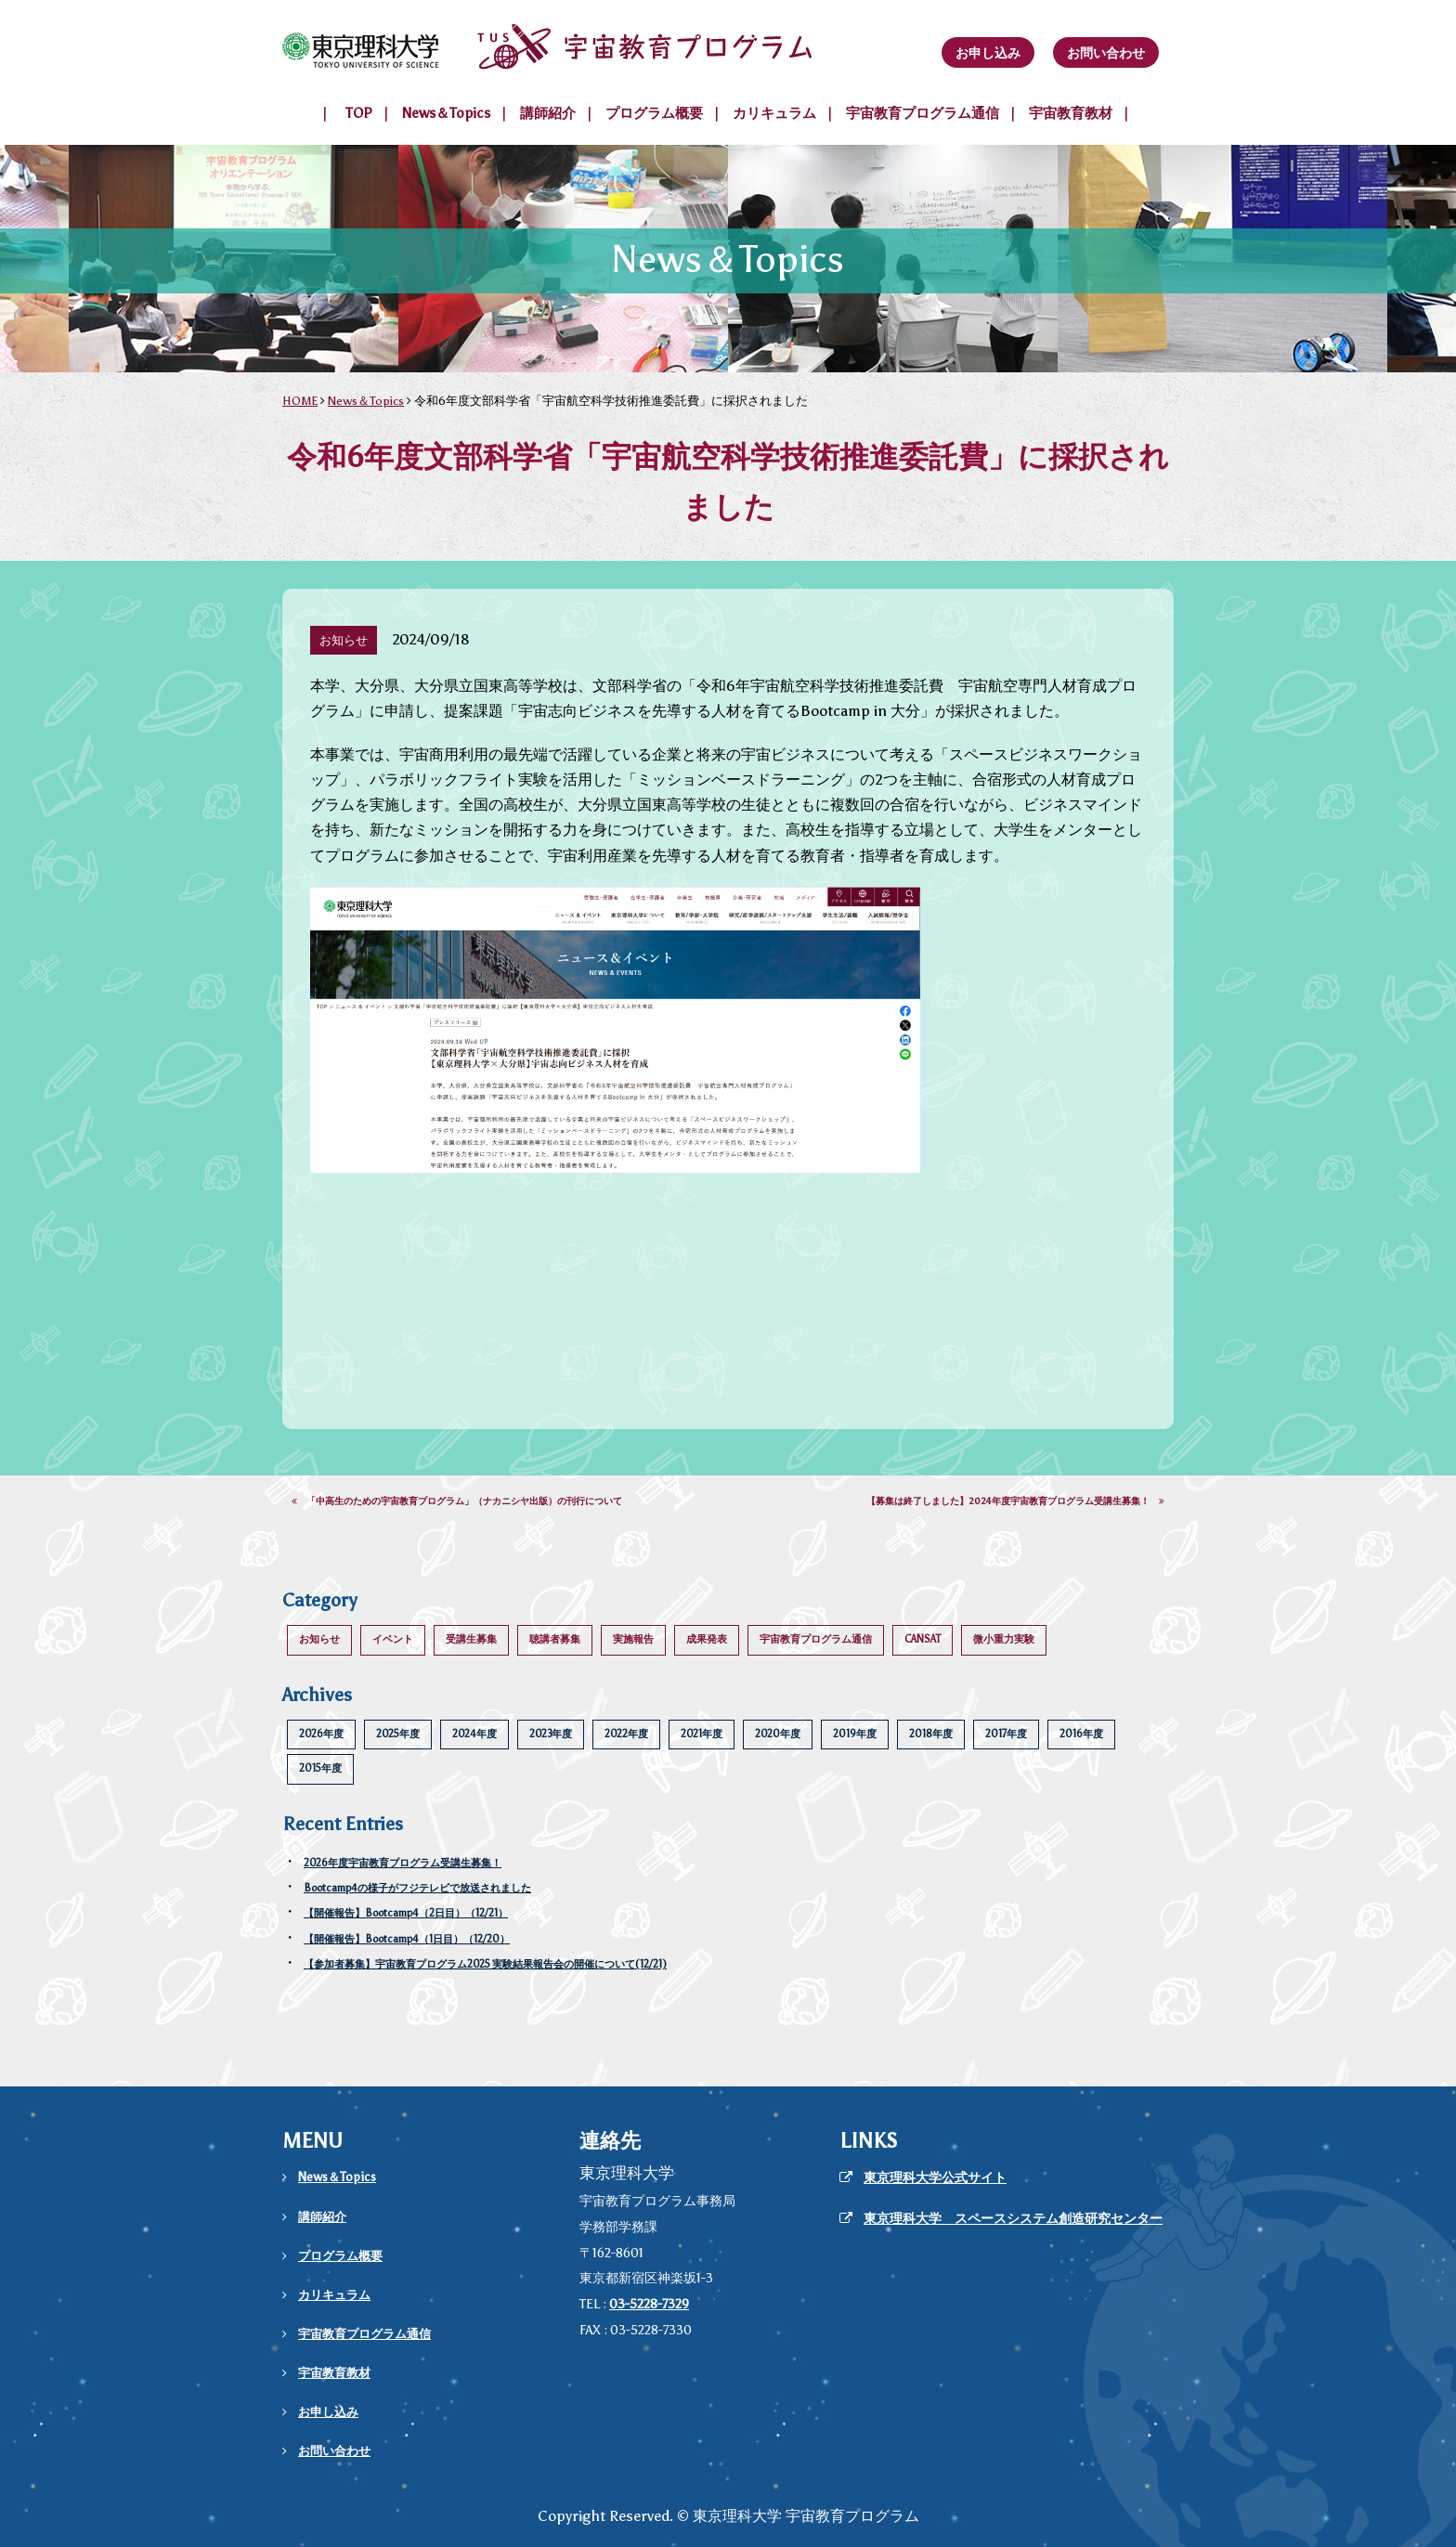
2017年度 (1006, 1734)
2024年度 (474, 1734)
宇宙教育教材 (1070, 113)
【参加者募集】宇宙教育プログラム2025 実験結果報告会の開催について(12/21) (485, 1964)
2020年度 (777, 1734)
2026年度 (321, 1734)
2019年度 (855, 1734)
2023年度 (550, 1734)
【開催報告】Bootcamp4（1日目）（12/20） (407, 1939)
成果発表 (706, 1639)
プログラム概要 (654, 113)
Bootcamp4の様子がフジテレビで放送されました (417, 1888)
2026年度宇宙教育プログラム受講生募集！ (402, 1863)
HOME (300, 401)
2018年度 (931, 1734)
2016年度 (1081, 1734)
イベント (392, 1639)
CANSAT (922, 1639)
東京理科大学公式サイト (935, 2178)
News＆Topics (446, 113)
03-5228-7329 (649, 2304)
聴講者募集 (554, 1639)
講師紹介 (548, 113)
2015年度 (320, 1768)
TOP (358, 113)
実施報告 (633, 1639)
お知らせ (319, 1639)
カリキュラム (774, 113)
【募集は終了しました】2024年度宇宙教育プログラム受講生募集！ (1015, 1501)
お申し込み (988, 53)
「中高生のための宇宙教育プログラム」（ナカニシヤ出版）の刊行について (457, 1501)
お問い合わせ (1106, 53)
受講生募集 (471, 1639)
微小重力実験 (1003, 1639)
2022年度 (626, 1734)
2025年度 (398, 1734)
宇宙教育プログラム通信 (922, 113)
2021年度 (701, 1734)
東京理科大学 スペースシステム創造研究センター (1013, 2219)
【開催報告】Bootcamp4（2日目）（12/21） (406, 1913)
